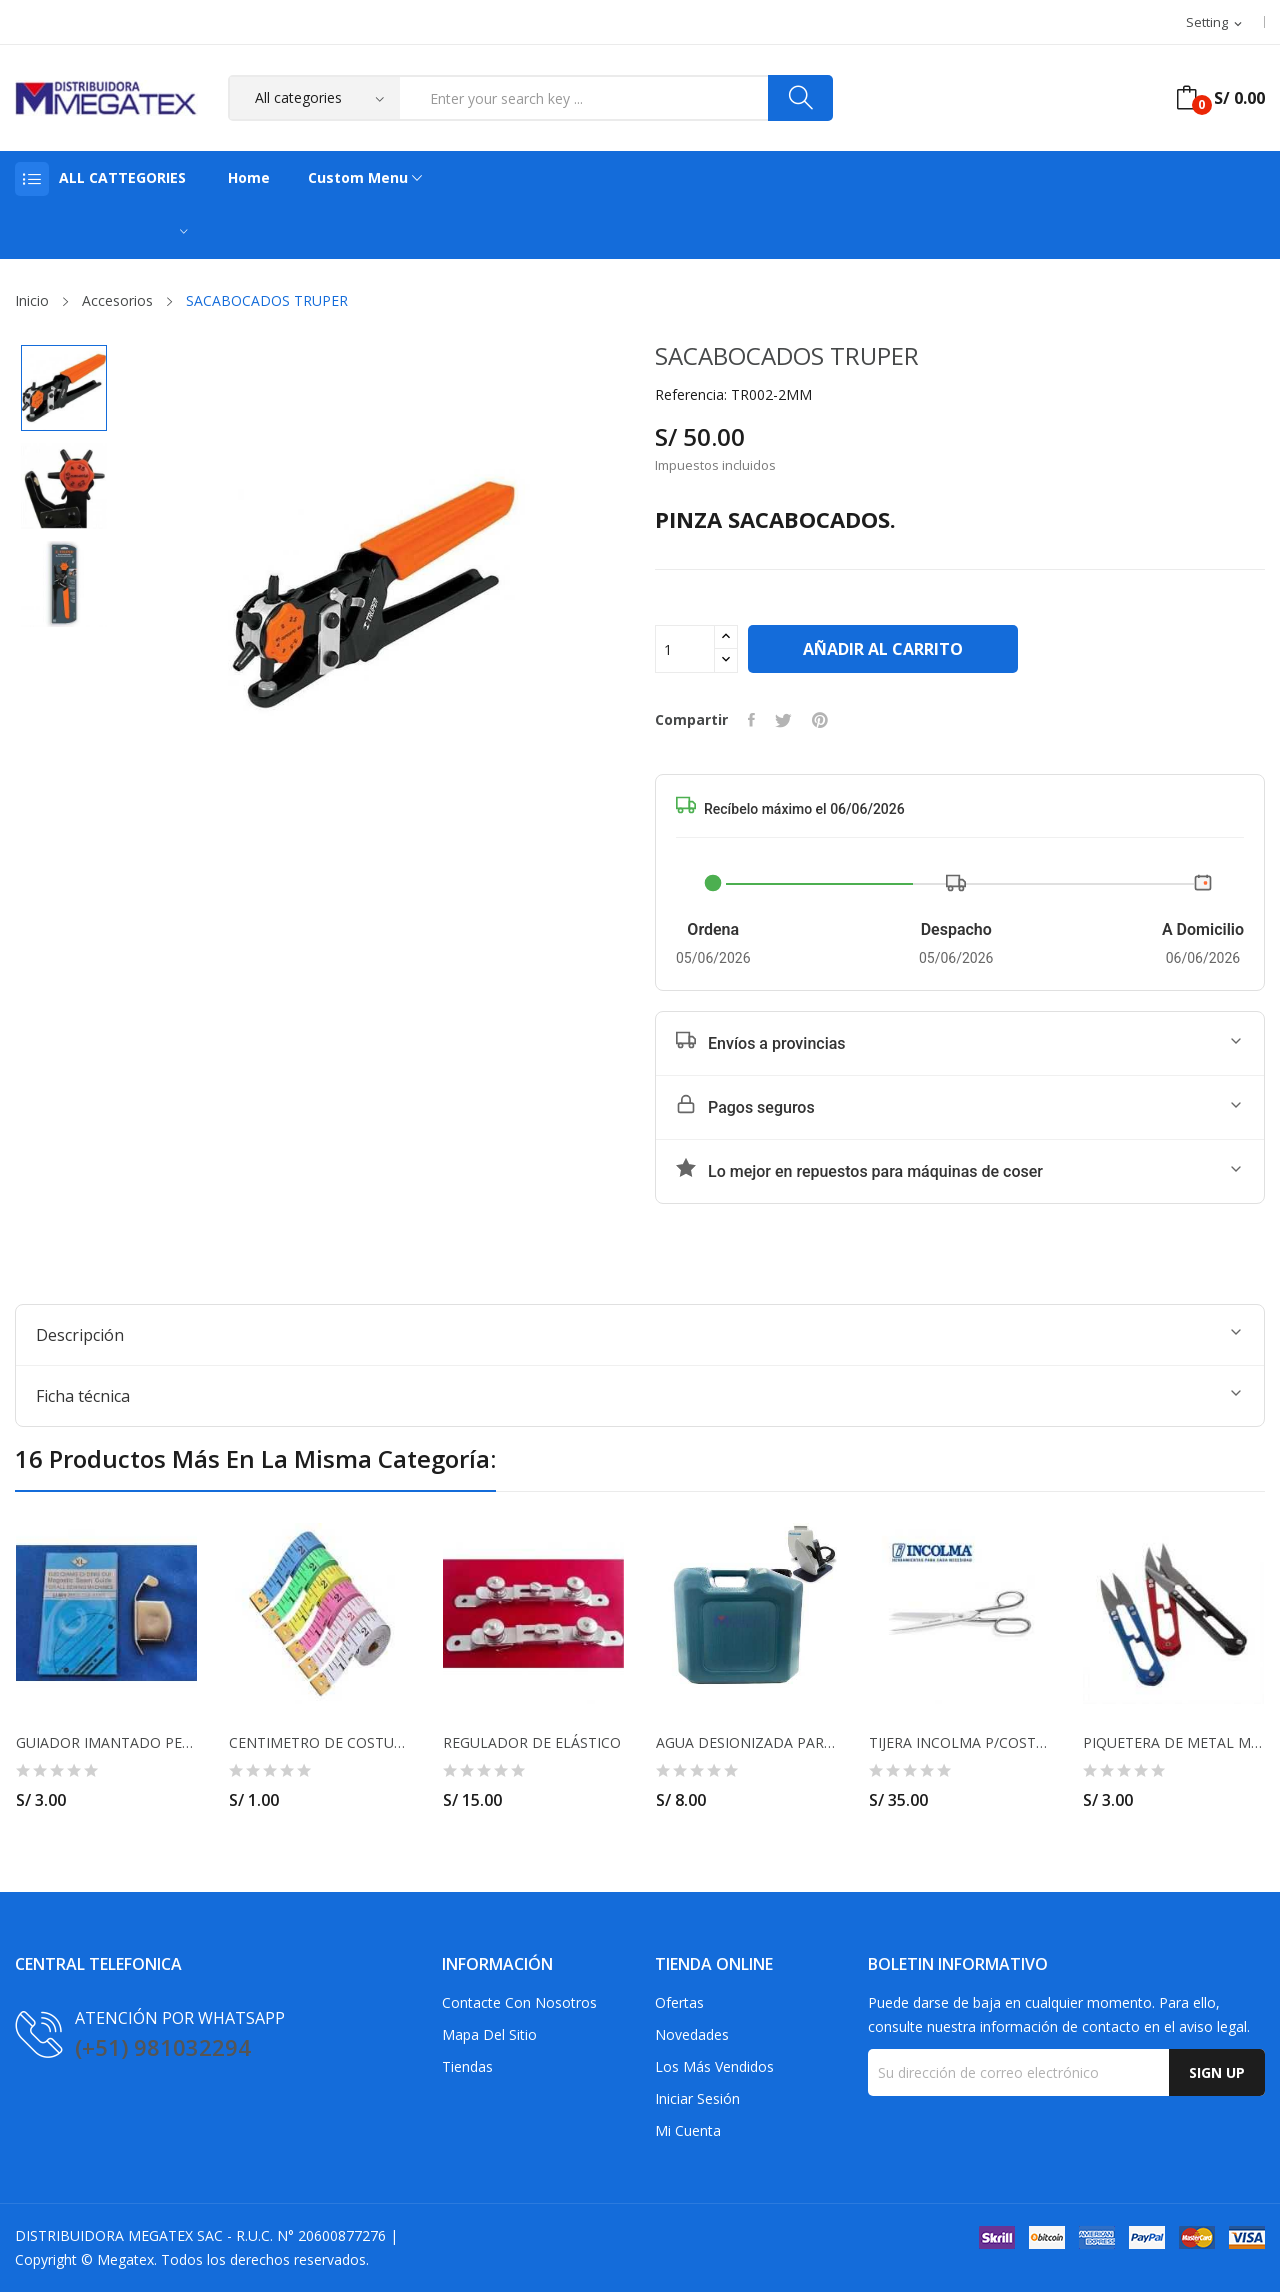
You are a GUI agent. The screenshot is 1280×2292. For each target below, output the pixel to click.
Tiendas (467, 2066)
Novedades (692, 2034)
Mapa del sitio (489, 2034)
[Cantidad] (685, 649)
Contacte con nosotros (519, 2002)
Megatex (125, 2259)
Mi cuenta (688, 2130)
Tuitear (783, 720)
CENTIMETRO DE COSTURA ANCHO (319, 1743)
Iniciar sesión (697, 2098)
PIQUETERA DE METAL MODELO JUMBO (1173, 1743)
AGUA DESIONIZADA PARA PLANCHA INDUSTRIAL (746, 1743)
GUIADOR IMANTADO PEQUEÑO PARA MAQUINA (106, 1743)
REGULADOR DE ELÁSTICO (532, 1743)
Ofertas (679, 2002)
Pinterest (820, 720)
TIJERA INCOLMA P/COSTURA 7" (959, 1743)
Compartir (751, 720)
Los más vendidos (714, 2066)
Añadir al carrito (883, 649)
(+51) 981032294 (163, 2047)
